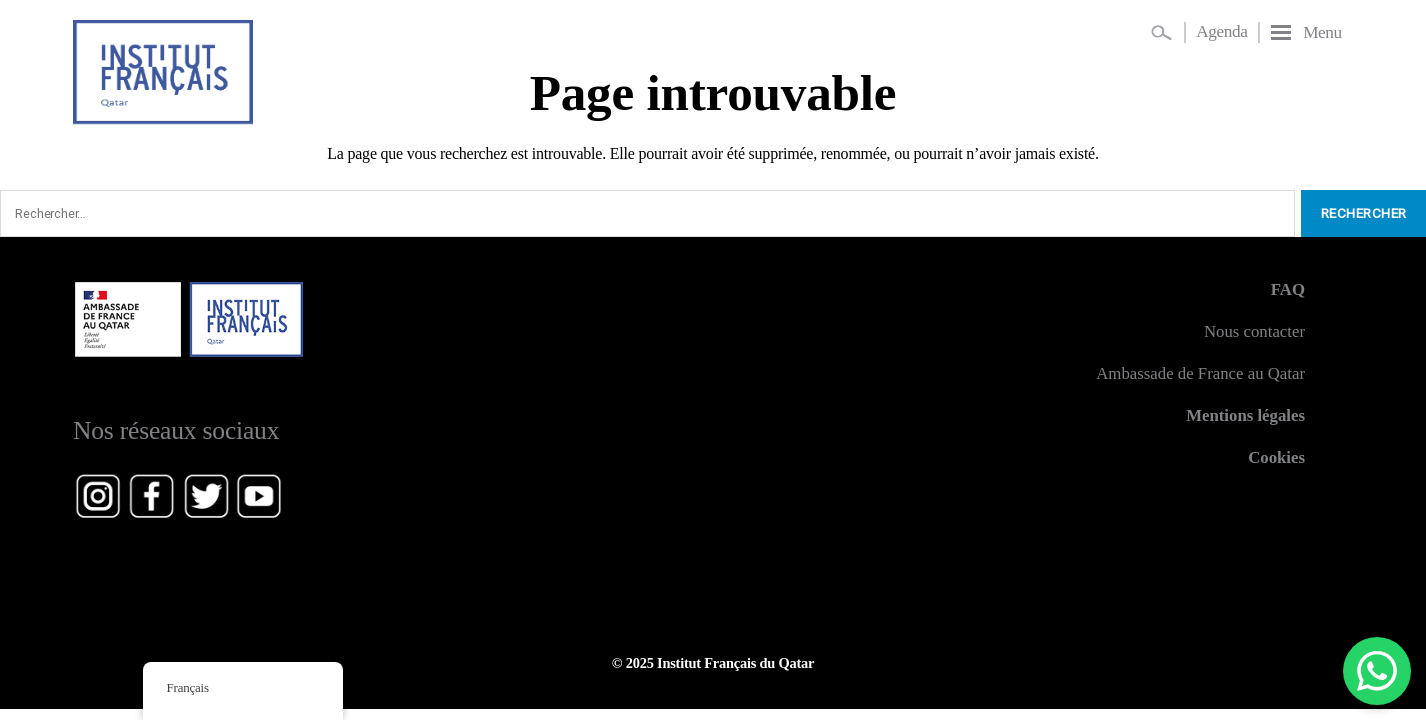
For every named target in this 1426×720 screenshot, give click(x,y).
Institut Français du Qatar (735, 663)
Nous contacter (1254, 331)
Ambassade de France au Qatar (1200, 373)
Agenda (1221, 31)
